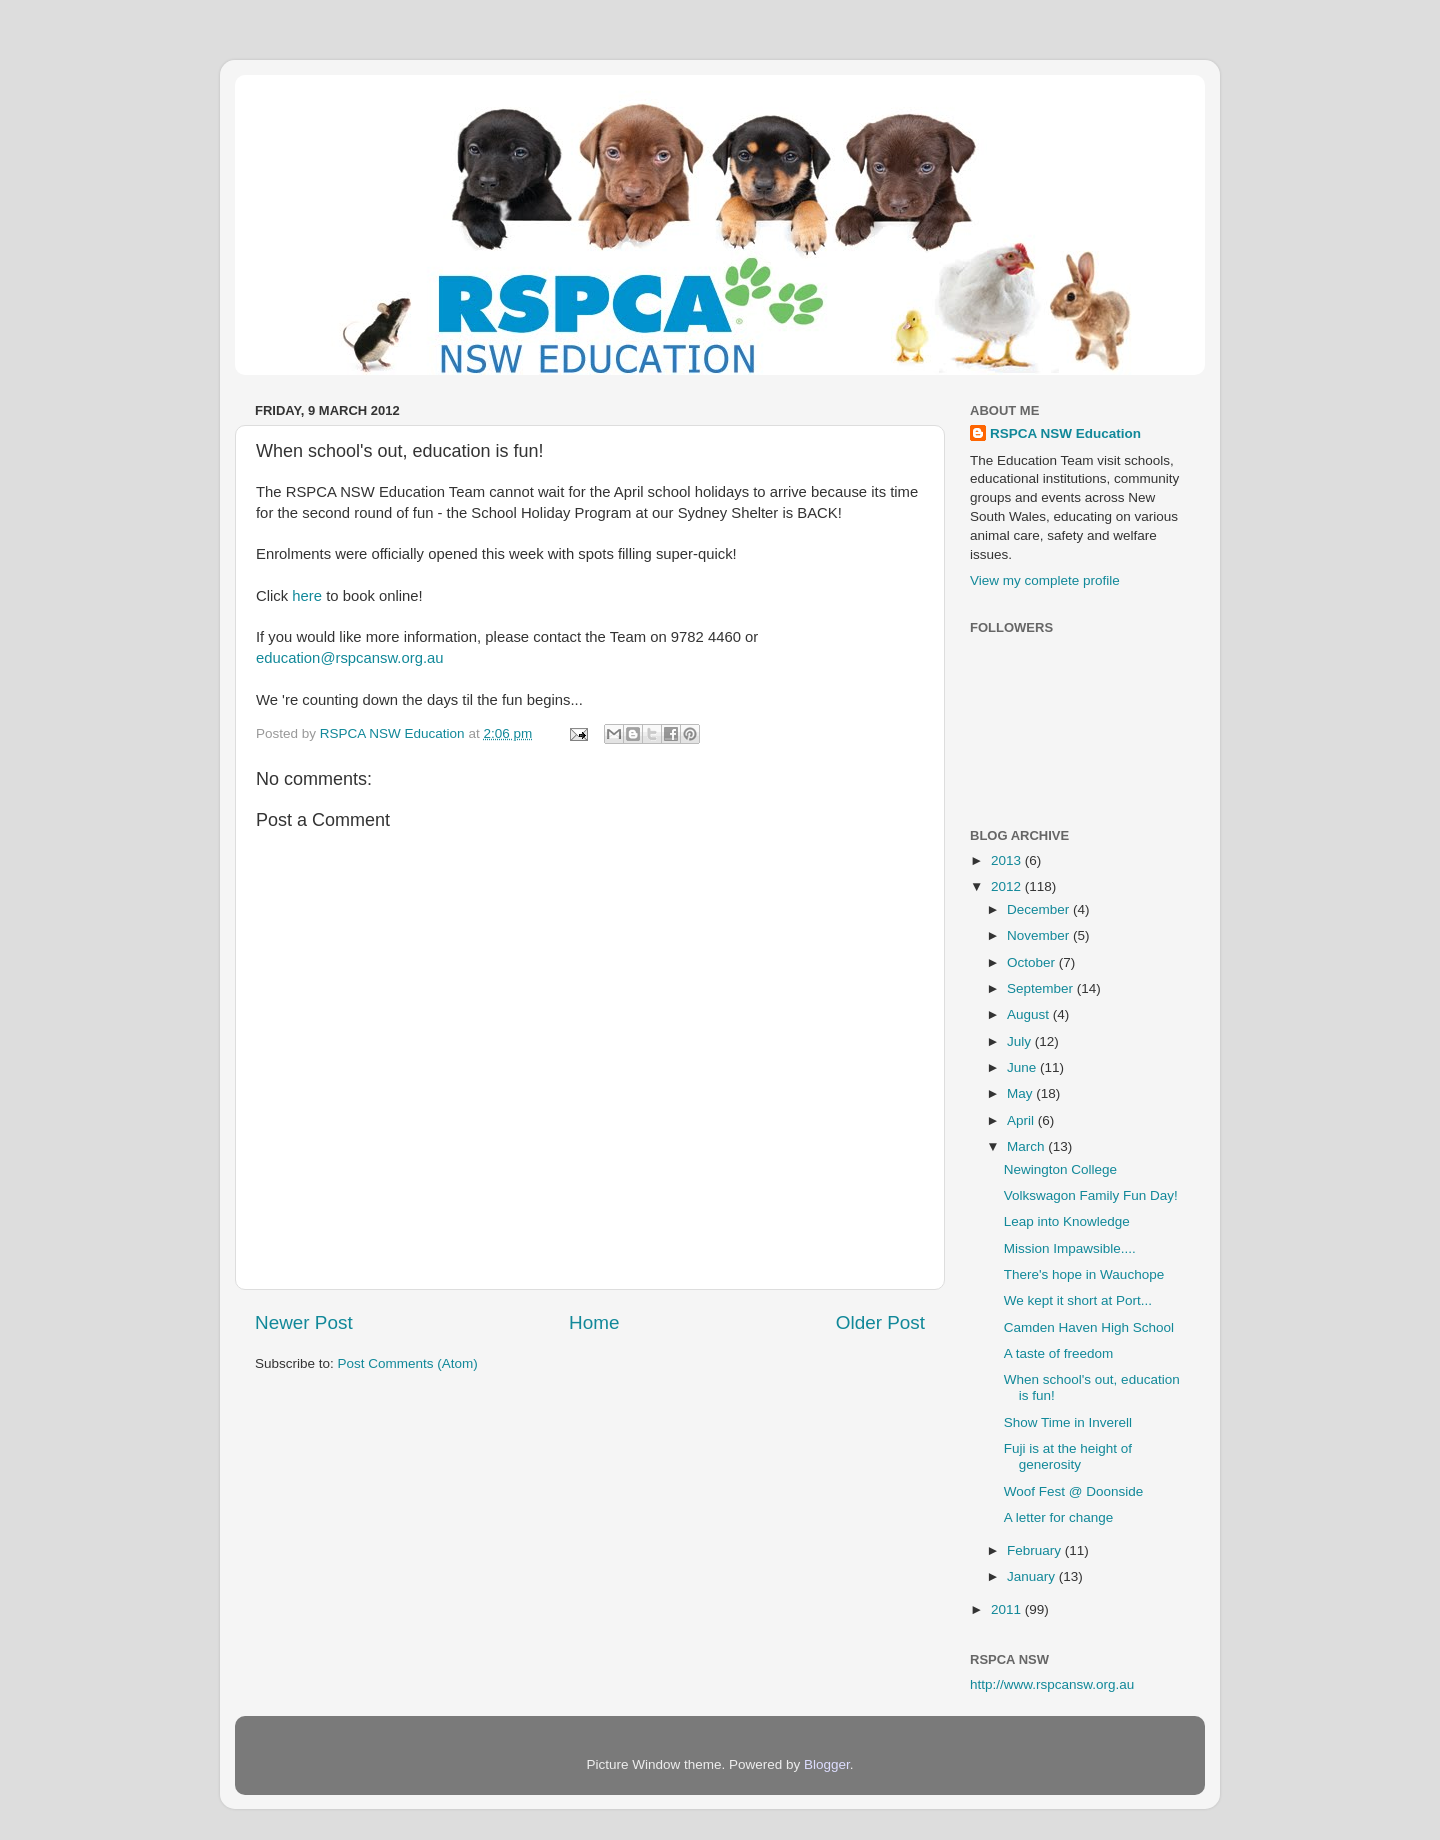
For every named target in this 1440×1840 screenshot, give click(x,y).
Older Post (880, 1322)
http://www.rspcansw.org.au (1052, 1684)
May (1021, 1093)
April (1022, 1120)
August (1030, 1014)
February (1036, 1550)
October (1033, 962)
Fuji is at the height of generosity (1068, 1456)
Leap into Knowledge (1067, 1221)
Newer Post (304, 1322)
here (307, 596)
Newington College (1060, 1169)
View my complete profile (1045, 580)
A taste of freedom (1059, 1353)
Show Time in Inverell (1068, 1422)
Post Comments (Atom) (408, 1363)
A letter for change (1059, 1517)
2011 (1008, 1609)
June (1023, 1067)
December (1040, 909)
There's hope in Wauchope (1084, 1274)
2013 (1008, 860)
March (1027, 1146)
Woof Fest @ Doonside (1074, 1491)
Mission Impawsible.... (1070, 1248)
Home (594, 1322)
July (1021, 1041)
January (1033, 1576)
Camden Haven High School (1089, 1327)
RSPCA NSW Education (1065, 433)
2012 (1008, 886)
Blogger (827, 1764)
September (1042, 988)
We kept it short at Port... (1078, 1300)
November (1040, 935)
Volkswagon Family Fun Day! (1091, 1195)
